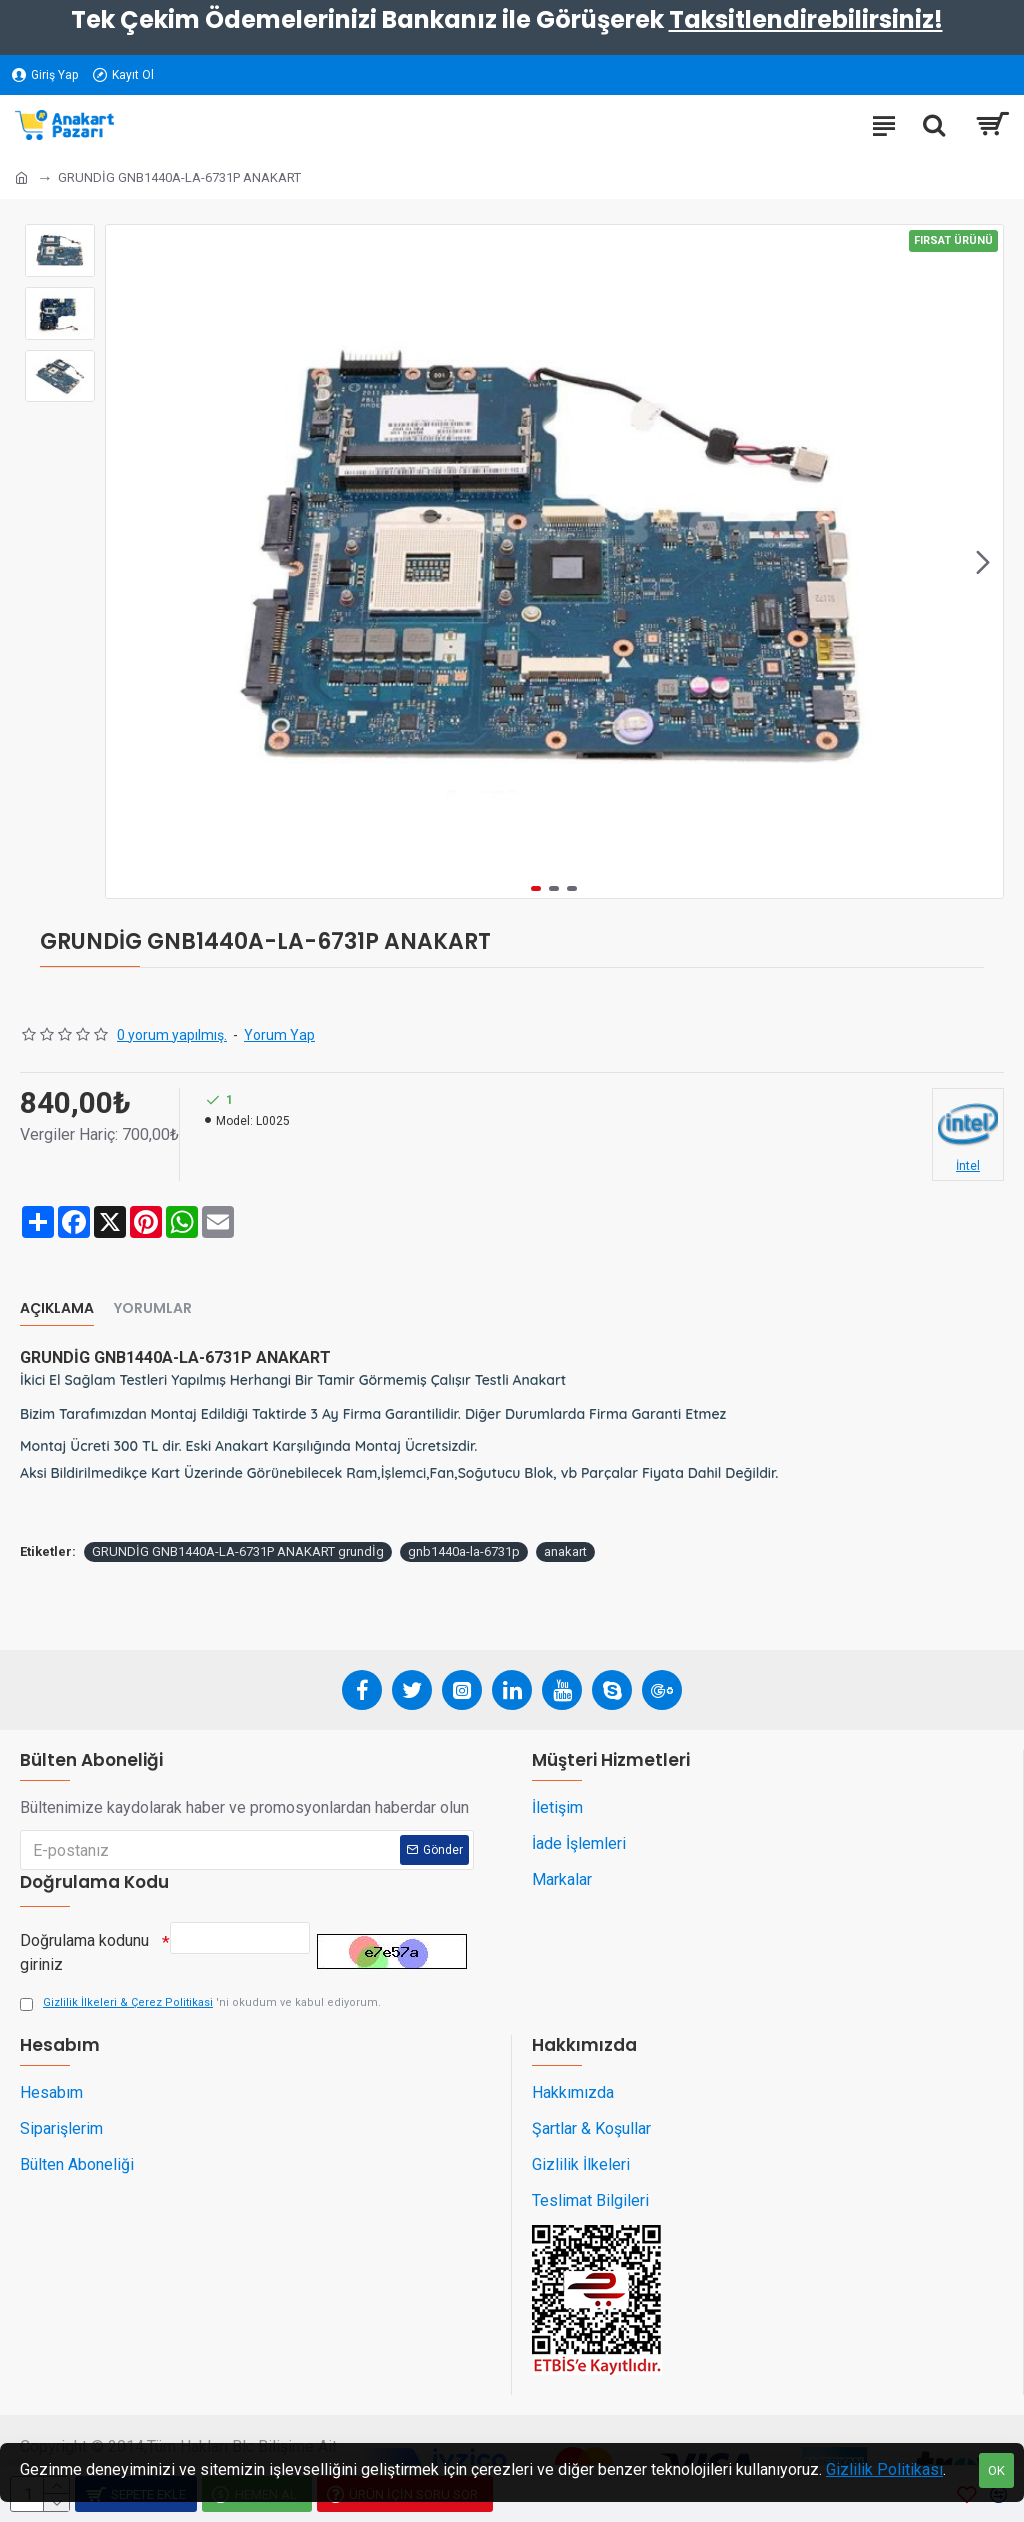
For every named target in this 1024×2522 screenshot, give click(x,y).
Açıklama (57, 1309)
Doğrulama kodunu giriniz (84, 1947)
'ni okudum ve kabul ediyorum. (200, 2003)
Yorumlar (153, 1309)
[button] (983, 562)
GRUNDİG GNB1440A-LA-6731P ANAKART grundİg (238, 1551)
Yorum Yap (279, 1035)
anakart (565, 1551)
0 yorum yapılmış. (172, 1035)
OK (996, 2470)
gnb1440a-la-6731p (464, 1551)
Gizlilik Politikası (884, 2469)
